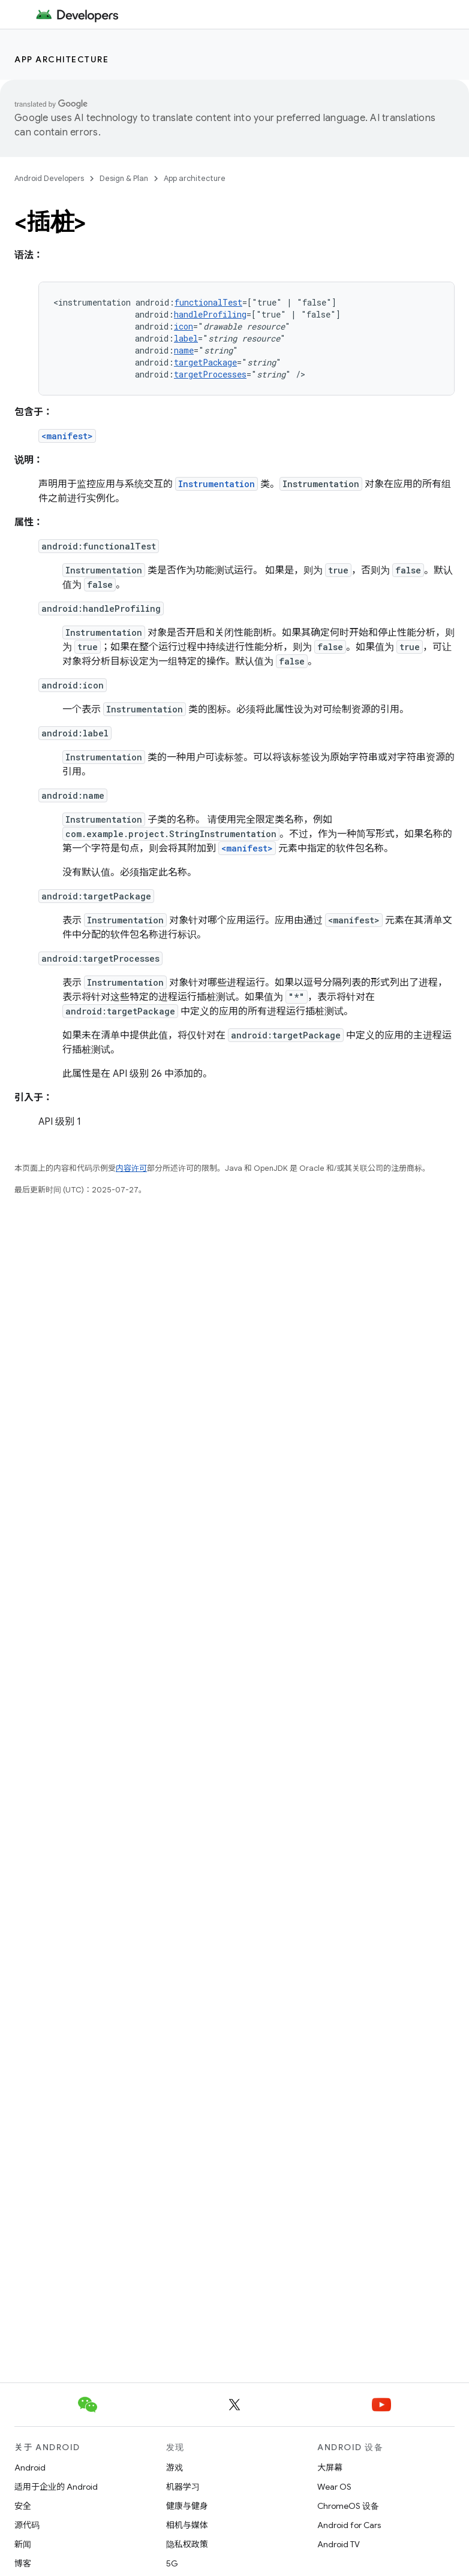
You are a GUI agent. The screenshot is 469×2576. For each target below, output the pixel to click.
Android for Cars (349, 2525)
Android (30, 2467)
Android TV (338, 2544)
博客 (22, 2563)
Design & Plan (124, 178)
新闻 (22, 2544)
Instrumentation (216, 484)
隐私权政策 (187, 2544)
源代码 (27, 2525)
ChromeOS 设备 (348, 2505)
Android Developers (49, 178)
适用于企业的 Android (56, 2486)
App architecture (61, 59)
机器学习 (183, 2486)
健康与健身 (187, 2505)
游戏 (174, 2467)
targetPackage (205, 362)
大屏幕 (329, 2467)
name (184, 350)
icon (183, 326)
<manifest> (67, 436)
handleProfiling (210, 314)
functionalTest (208, 302)
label (186, 338)
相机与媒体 (187, 2525)
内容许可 (131, 1168)
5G (172, 2563)
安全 (22, 2505)
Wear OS (334, 2486)
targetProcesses (210, 374)
